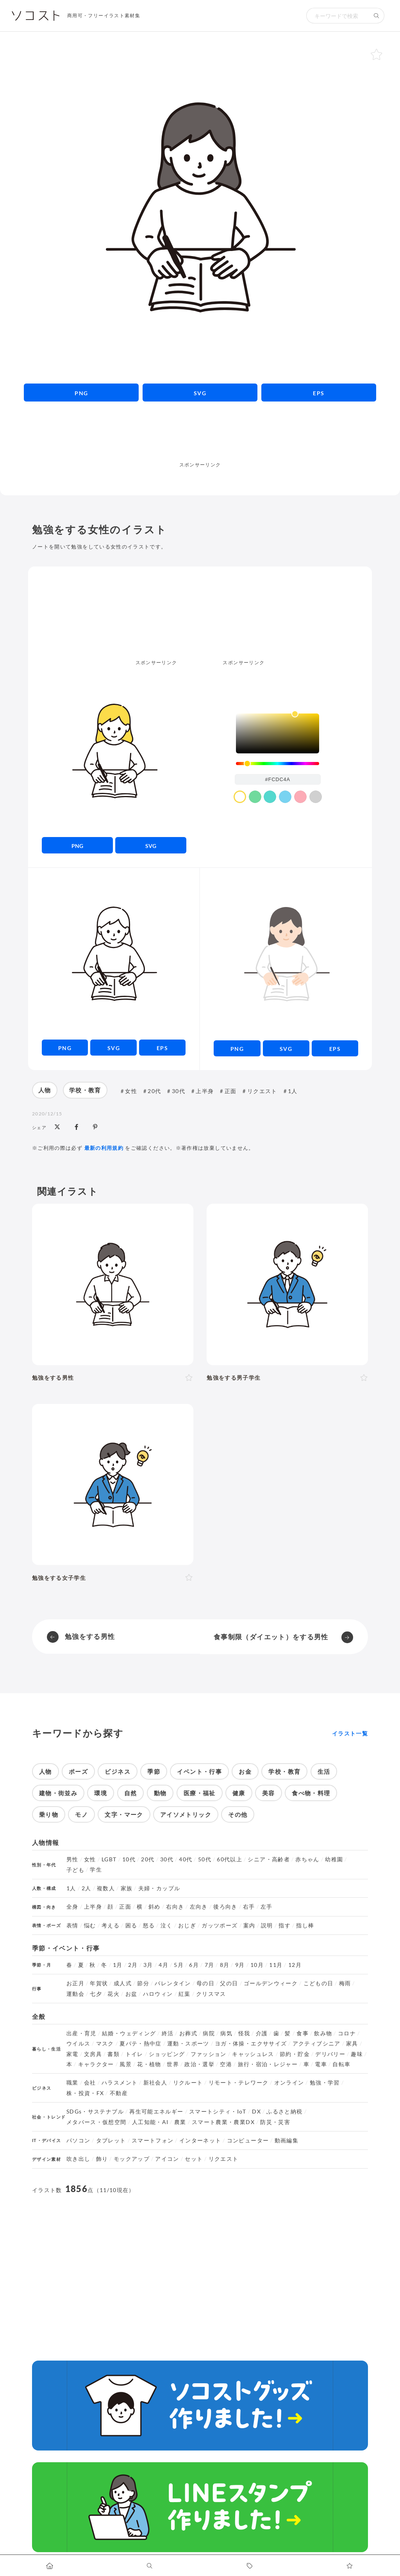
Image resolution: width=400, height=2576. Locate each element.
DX (256, 2111)
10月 (257, 1965)
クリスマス (211, 1994)
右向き (175, 1906)
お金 (245, 1771)
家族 (127, 1888)
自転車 (341, 2064)
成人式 (123, 1983)
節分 (143, 1983)
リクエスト (262, 1091)
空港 (226, 2064)
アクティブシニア (317, 2043)
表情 (72, 1925)
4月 (163, 1965)
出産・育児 (81, 2033)
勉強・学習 (325, 2082)
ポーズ (78, 1771)
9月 (240, 1965)
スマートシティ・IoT (217, 2111)
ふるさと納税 (284, 2111)
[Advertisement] (200, 443)
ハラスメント (120, 2082)
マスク (105, 2043)
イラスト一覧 (350, 1733)
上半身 (205, 1091)
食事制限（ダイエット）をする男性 (271, 1637)
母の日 (205, 1983)
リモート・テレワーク (239, 2082)
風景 (126, 2064)
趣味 (357, 2054)
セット (194, 2159)
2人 (86, 1888)
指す (285, 1925)
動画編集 (286, 2140)
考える (111, 1925)
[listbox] (277, 733)
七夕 (96, 1994)
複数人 (106, 1888)
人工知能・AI (150, 2122)
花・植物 (149, 2064)
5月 (179, 1965)
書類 (113, 2054)
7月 (209, 1965)
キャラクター (96, 2064)
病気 (226, 2033)
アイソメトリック (185, 1814)
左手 (267, 1906)
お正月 (75, 1983)
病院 (209, 2033)
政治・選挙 (199, 2064)
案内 (249, 1925)
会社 (90, 2082)
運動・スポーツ (188, 2043)
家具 (352, 2043)
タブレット (111, 2140)
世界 (173, 2064)
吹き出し (78, 2159)
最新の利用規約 (104, 1148)
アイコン (167, 2159)
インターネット (200, 2140)
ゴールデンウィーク (271, 1983)
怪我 (244, 2033)
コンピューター (248, 2140)
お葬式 (188, 2033)
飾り (102, 2159)
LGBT (109, 1859)
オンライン (289, 2082)
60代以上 (229, 1859)
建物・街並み (58, 1792)
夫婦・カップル (159, 1888)
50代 (204, 1859)
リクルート (188, 2082)
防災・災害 (275, 2122)
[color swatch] (240, 797)
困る (131, 1925)
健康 (238, 1792)
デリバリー (330, 2054)
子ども (75, 1870)
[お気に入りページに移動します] (350, 2565)
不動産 (119, 2093)
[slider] (277, 763)
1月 (118, 1965)
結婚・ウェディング (129, 2033)
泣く (167, 1925)
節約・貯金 (295, 2054)
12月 (295, 1965)
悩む (90, 1925)
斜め (154, 1906)
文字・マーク (124, 1814)
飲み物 (323, 2033)
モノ (81, 1814)
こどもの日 (319, 1983)
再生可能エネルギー (156, 2111)
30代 (178, 1091)
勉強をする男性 (90, 1636)
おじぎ (187, 1925)
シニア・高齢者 (269, 1859)
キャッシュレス (253, 2054)
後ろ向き (225, 1906)
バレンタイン (173, 1983)
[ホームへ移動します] (50, 2565)
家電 (72, 2054)
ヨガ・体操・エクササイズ (251, 2043)
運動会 (75, 1994)
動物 (160, 1792)
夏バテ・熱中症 (141, 2043)
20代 (154, 1091)
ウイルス (78, 2043)
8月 (225, 1965)
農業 (180, 2122)
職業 (72, 2082)
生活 (324, 1771)
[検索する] (376, 15)
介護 (262, 2033)
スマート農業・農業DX (223, 2122)
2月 (133, 1965)
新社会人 (155, 2082)
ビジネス (117, 1771)
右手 (249, 1906)
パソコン (78, 2140)
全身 (72, 1906)
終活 (168, 2033)
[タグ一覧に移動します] (250, 2565)
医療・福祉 (200, 1792)
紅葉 (185, 1994)
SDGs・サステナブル (95, 2111)
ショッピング (167, 2054)
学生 (96, 1869)
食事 (302, 2033)
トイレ (134, 2054)
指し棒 (305, 1925)
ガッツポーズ (220, 1925)
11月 (275, 1965)
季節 (153, 1771)
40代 (185, 1859)
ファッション (209, 2054)
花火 (113, 1994)
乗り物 (48, 1814)
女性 (131, 1091)
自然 (130, 1792)
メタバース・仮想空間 (96, 2122)
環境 (100, 1792)
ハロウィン (158, 1994)
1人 (293, 1091)
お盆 (131, 1994)
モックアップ (132, 2159)
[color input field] (278, 779)
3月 (148, 1965)
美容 (268, 1792)
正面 (231, 1091)
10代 (129, 1859)
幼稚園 (334, 1859)
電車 (321, 2064)
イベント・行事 (199, 1771)
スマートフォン (153, 2140)
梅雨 (345, 1983)
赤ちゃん (307, 1859)
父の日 (229, 1983)
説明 (267, 1925)
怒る (149, 1925)
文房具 (93, 2054)
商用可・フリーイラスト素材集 (103, 15)
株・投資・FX (85, 2093)
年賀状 (99, 1983)
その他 (237, 1814)
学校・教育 (85, 1090)
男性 (72, 1859)
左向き (199, 1906)
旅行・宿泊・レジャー (268, 2064)
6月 (194, 1965)
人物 (44, 1090)
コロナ (347, 2033)
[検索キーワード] (337, 15)
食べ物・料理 (311, 1792)
